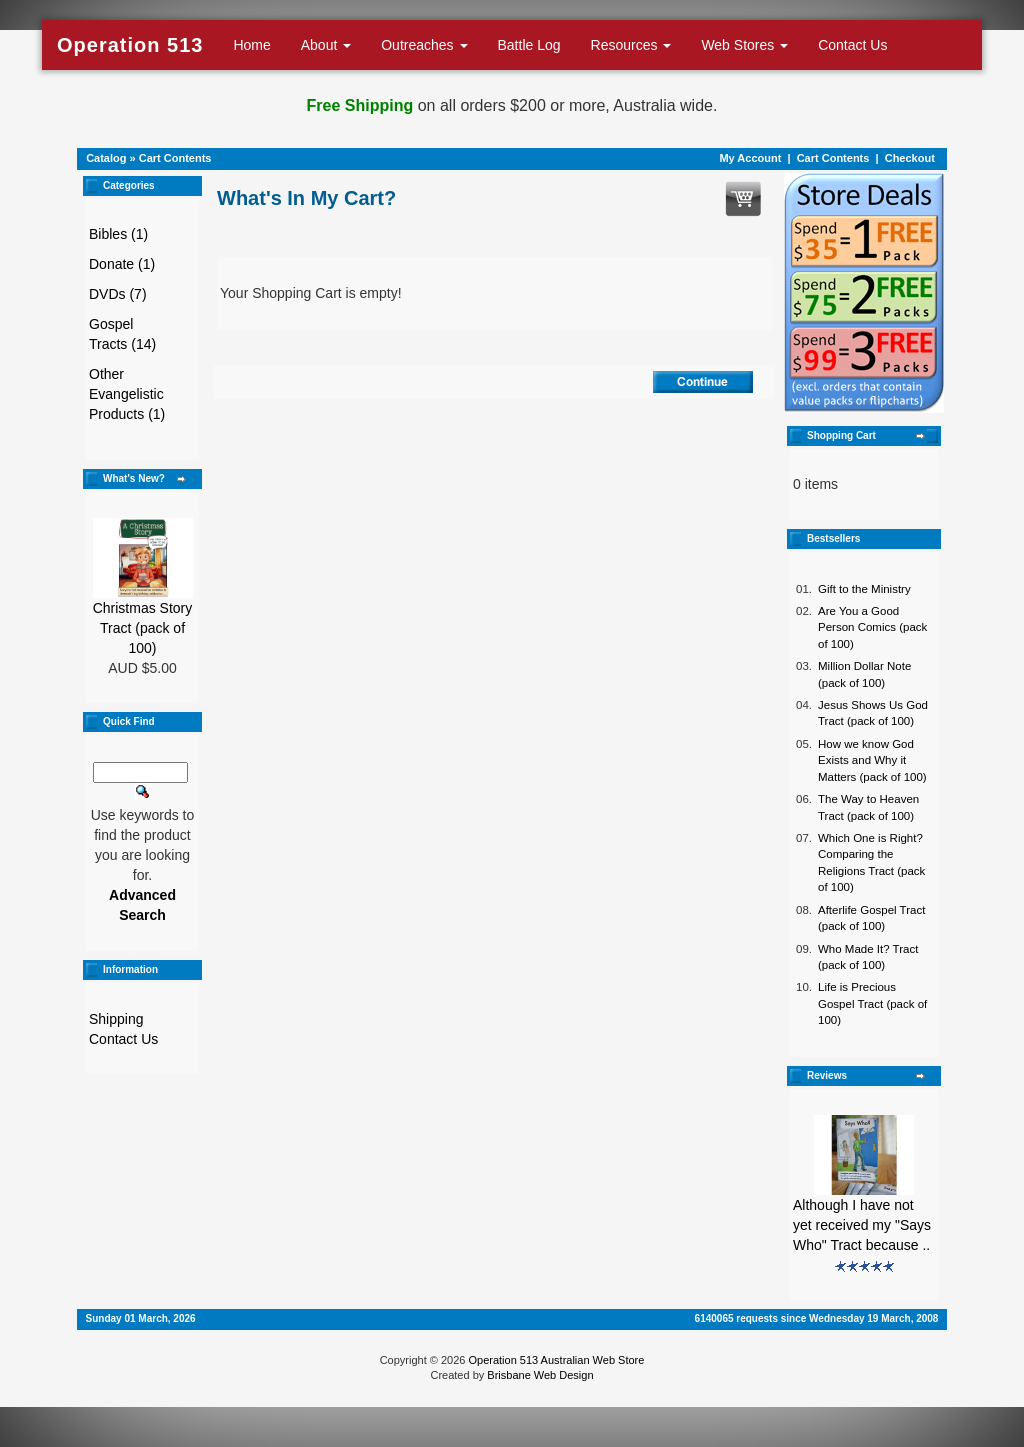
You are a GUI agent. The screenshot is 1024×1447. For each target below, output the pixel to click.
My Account (750, 158)
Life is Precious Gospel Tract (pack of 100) (872, 1003)
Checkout (910, 158)
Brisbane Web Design (540, 1375)
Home (251, 45)
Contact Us (852, 45)
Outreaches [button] (424, 45)
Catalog (106, 158)
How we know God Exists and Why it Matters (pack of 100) (872, 760)
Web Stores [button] (744, 45)
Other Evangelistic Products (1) (127, 394)
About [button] (326, 45)
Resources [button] (631, 45)
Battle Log (529, 45)
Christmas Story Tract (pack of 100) (143, 628)
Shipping (116, 1019)
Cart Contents (175, 158)
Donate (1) (122, 264)
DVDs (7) (118, 294)
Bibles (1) (118, 234)
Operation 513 (130, 45)
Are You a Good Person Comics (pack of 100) (872, 627)
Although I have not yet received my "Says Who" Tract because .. (862, 1225)
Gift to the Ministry (864, 589)
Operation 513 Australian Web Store (556, 1360)
